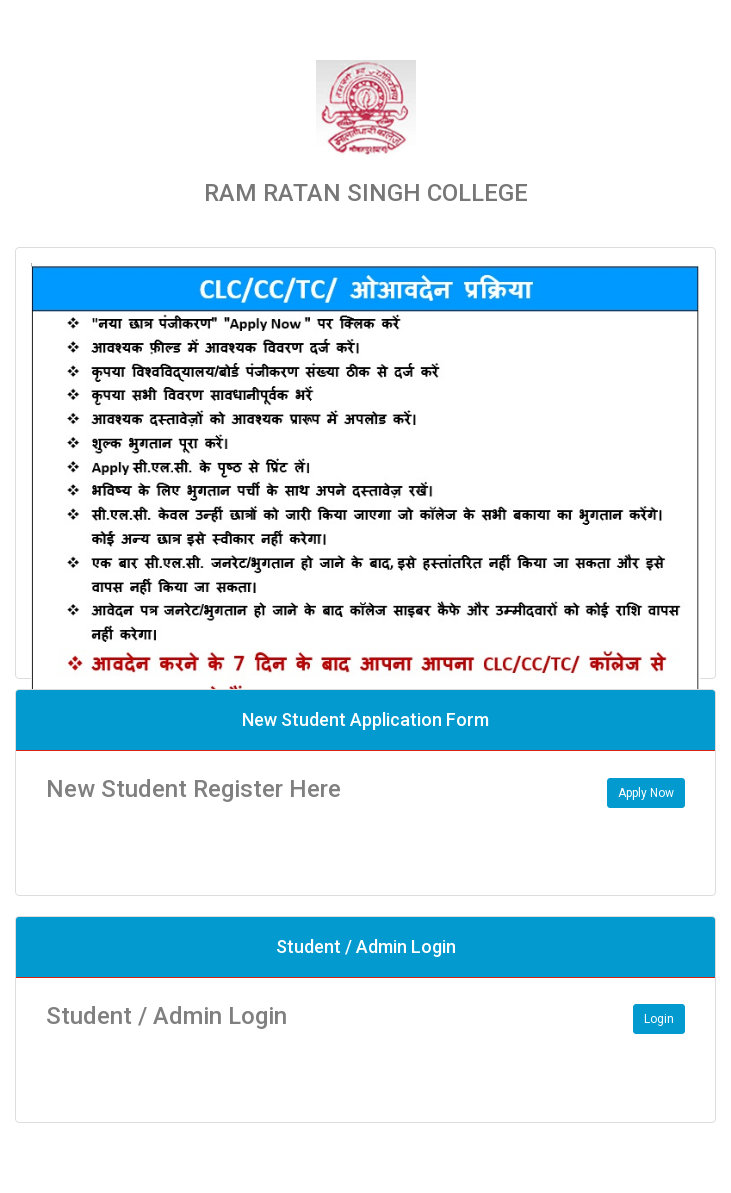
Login (659, 1019)
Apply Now (646, 793)
